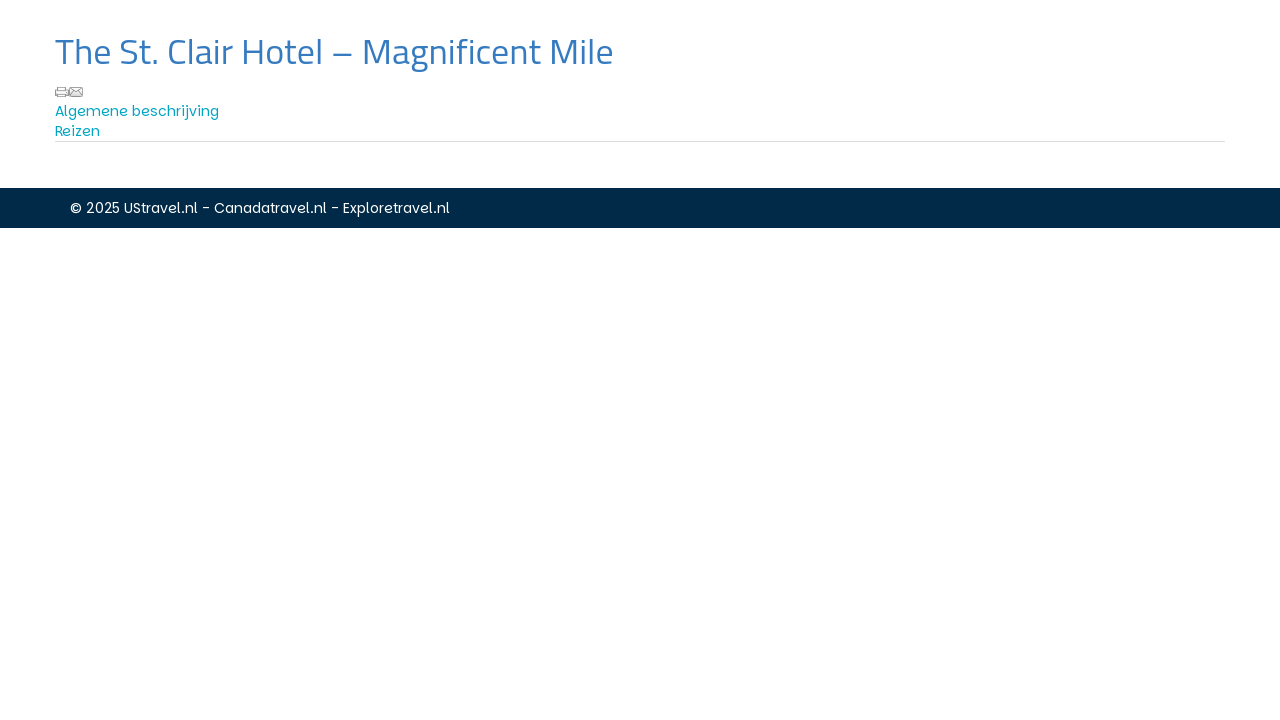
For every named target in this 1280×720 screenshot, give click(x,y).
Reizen (77, 131)
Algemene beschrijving (137, 111)
